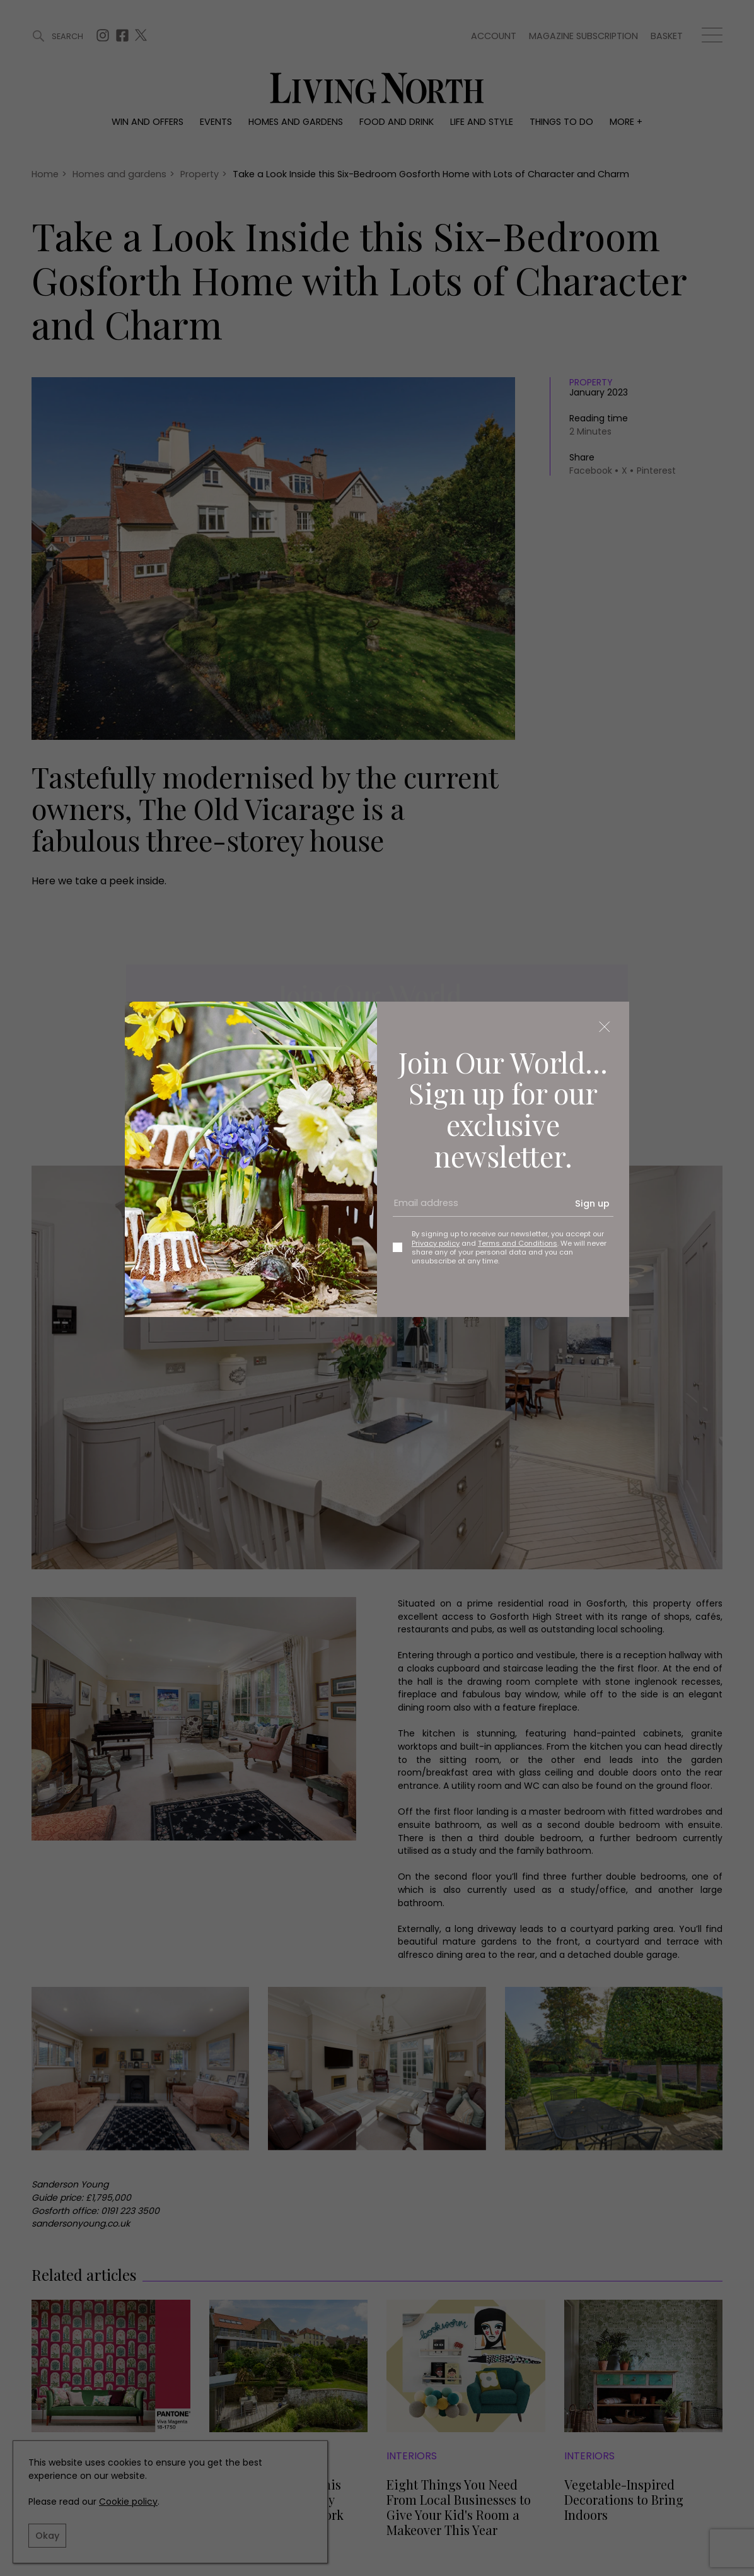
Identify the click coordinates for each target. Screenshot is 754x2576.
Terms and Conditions (517, 1243)
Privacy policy (436, 1243)
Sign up (592, 1203)
